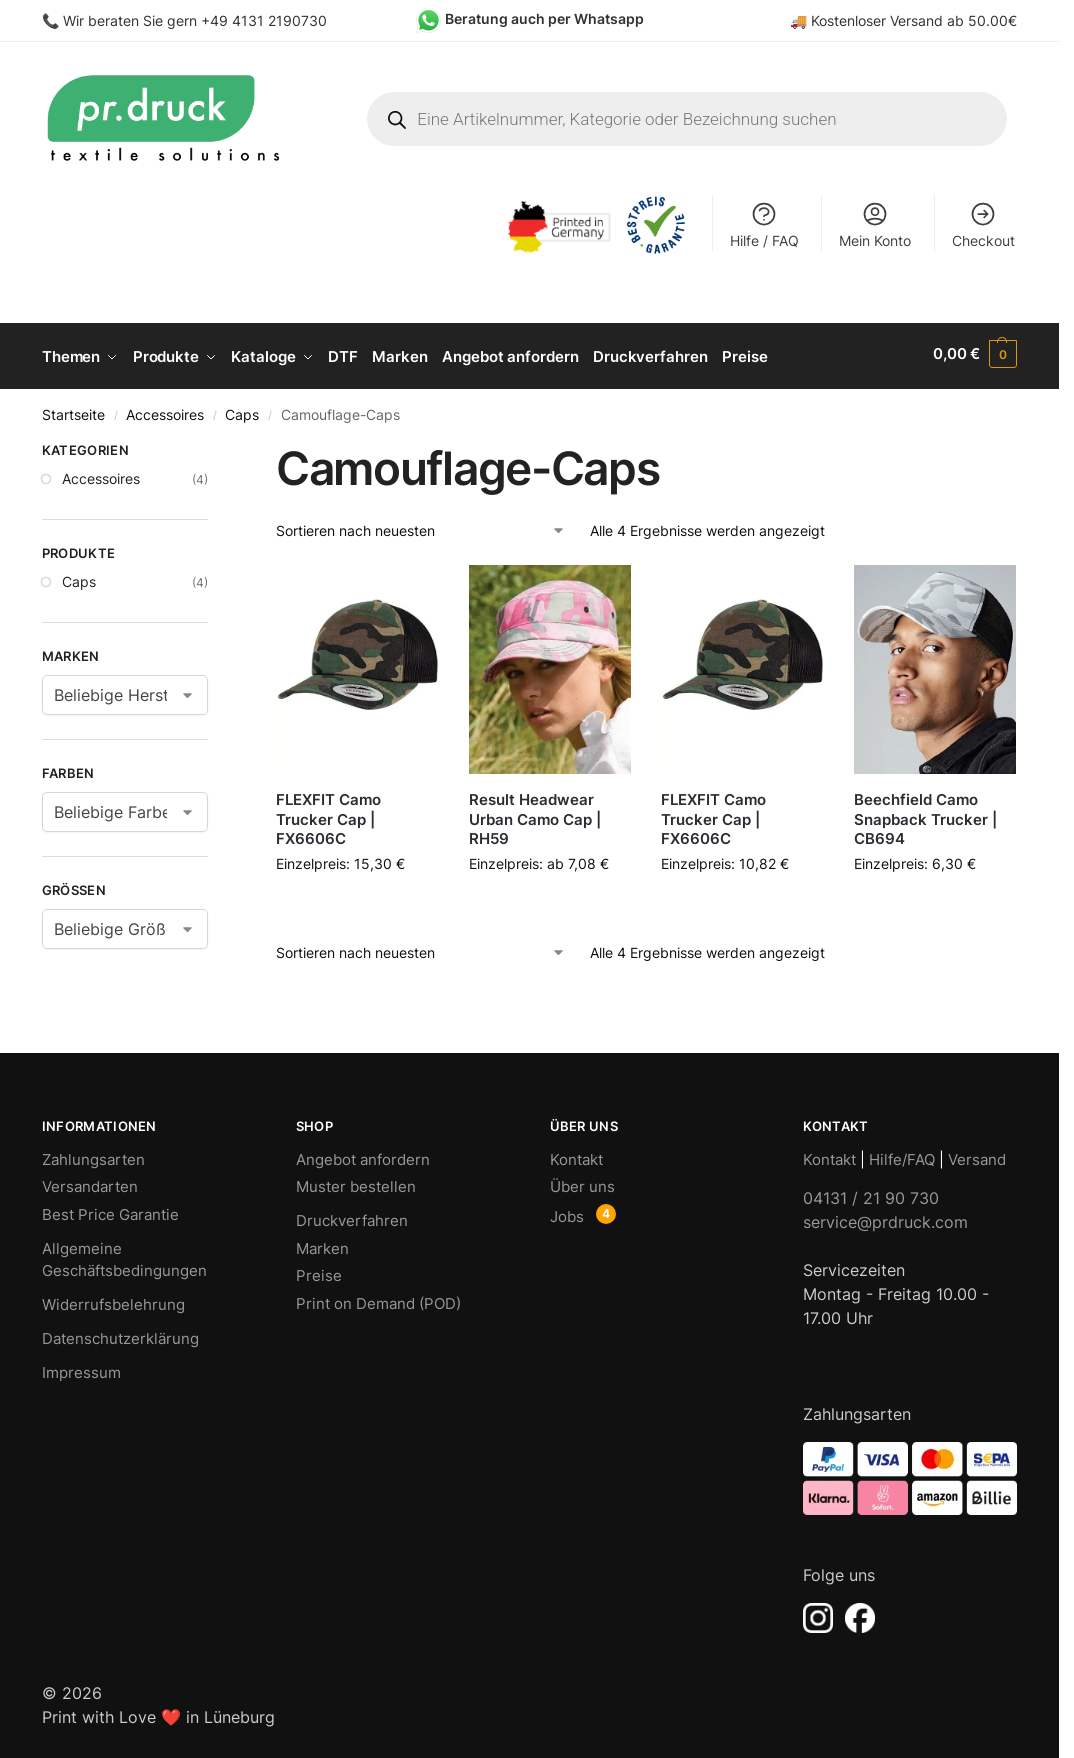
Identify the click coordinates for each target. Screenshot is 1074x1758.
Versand (977, 1154)
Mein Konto (875, 224)
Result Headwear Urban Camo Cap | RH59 (535, 815)
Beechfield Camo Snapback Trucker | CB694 (925, 815)
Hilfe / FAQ (764, 224)
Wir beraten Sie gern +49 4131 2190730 (195, 20)
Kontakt (576, 1154)
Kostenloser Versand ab (889, 20)
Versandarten (90, 1182)
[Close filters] (214, 449)
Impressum (81, 1368)
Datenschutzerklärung (120, 1334)
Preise (319, 1271)
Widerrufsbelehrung (113, 1300)
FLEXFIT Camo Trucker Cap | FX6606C (328, 815)
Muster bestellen (356, 1182)
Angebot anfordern (363, 1154)
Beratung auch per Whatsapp (544, 18)
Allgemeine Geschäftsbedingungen (124, 1255)
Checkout (983, 224)
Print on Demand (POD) (378, 1298)
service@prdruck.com (885, 1218)
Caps (242, 410)
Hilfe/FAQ (902, 1154)
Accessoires (165, 410)
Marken (322, 1243)
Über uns (582, 1182)
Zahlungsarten (93, 1154)
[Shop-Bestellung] (421, 526)
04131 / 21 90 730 (871, 1194)
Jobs (567, 1211)
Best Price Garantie (110, 1209)
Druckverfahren (352, 1216)
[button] (975, 354)
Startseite (73, 410)
